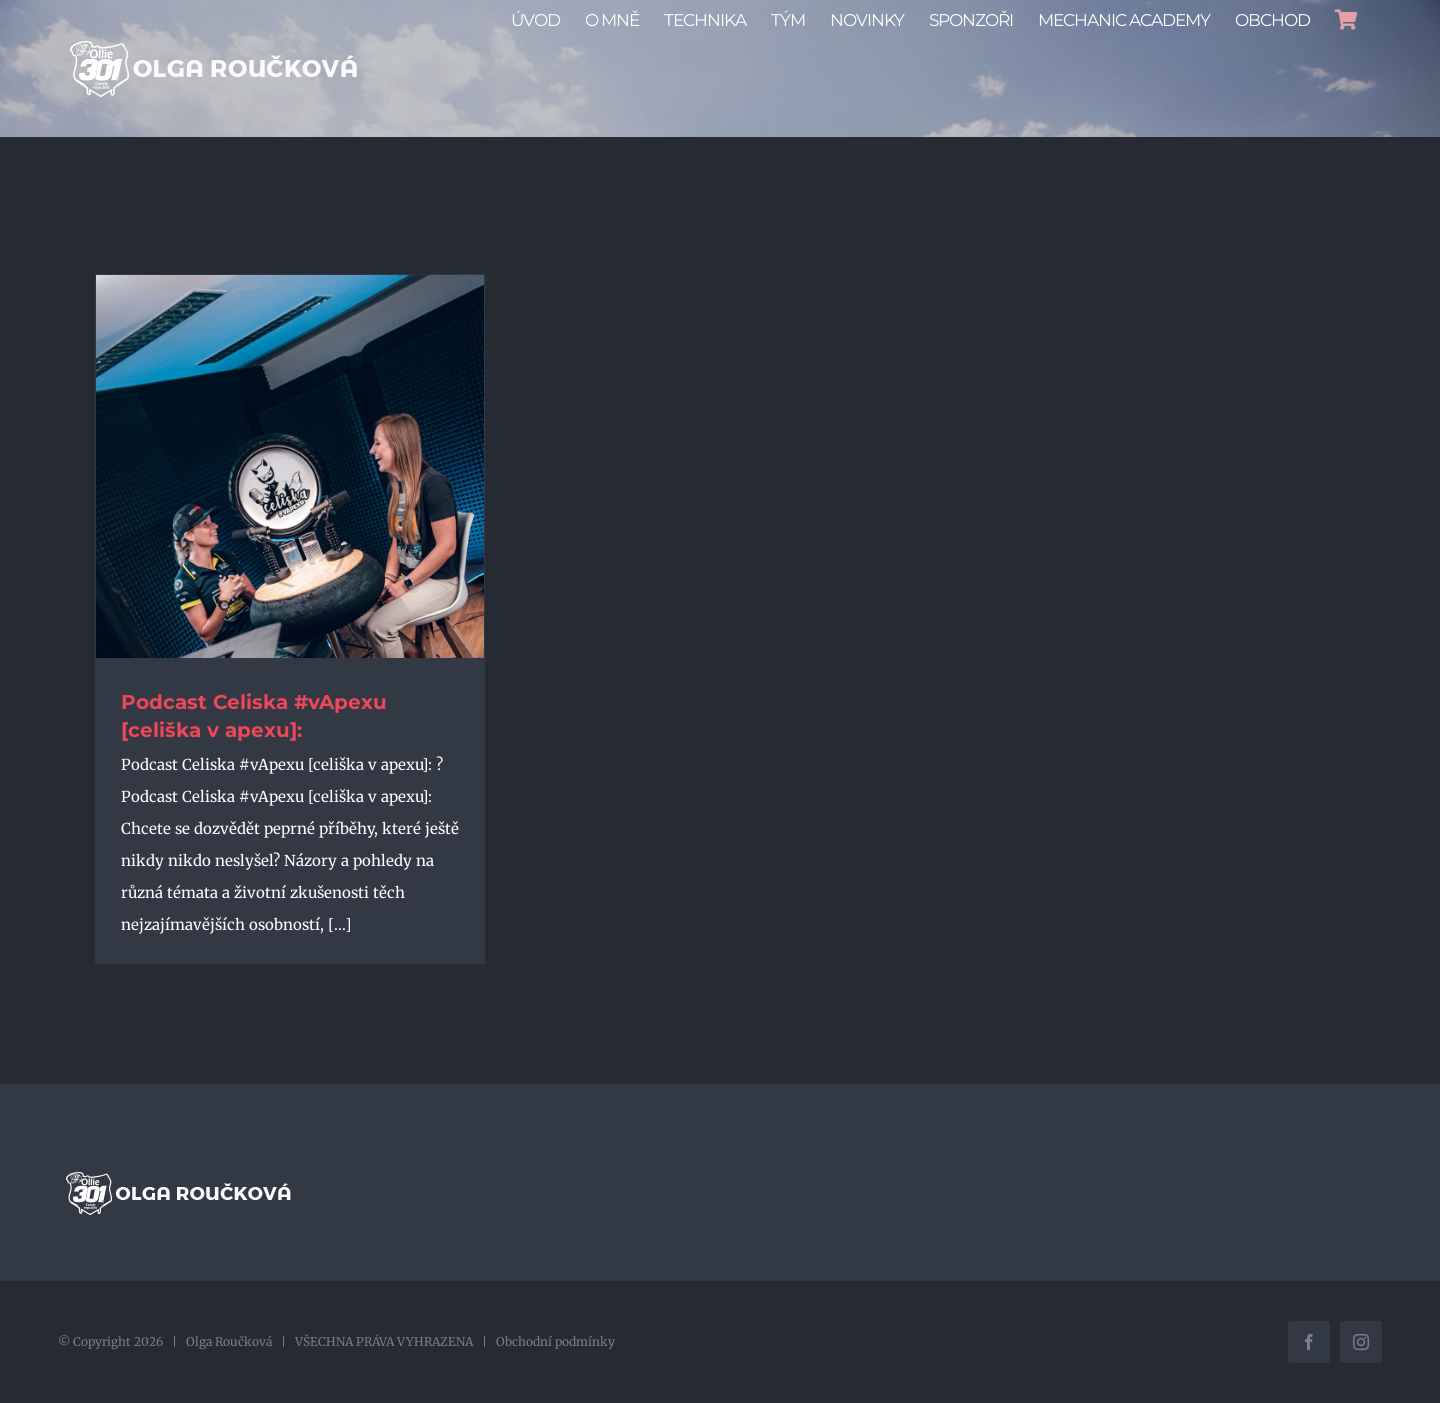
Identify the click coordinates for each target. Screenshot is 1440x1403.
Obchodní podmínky (555, 1341)
